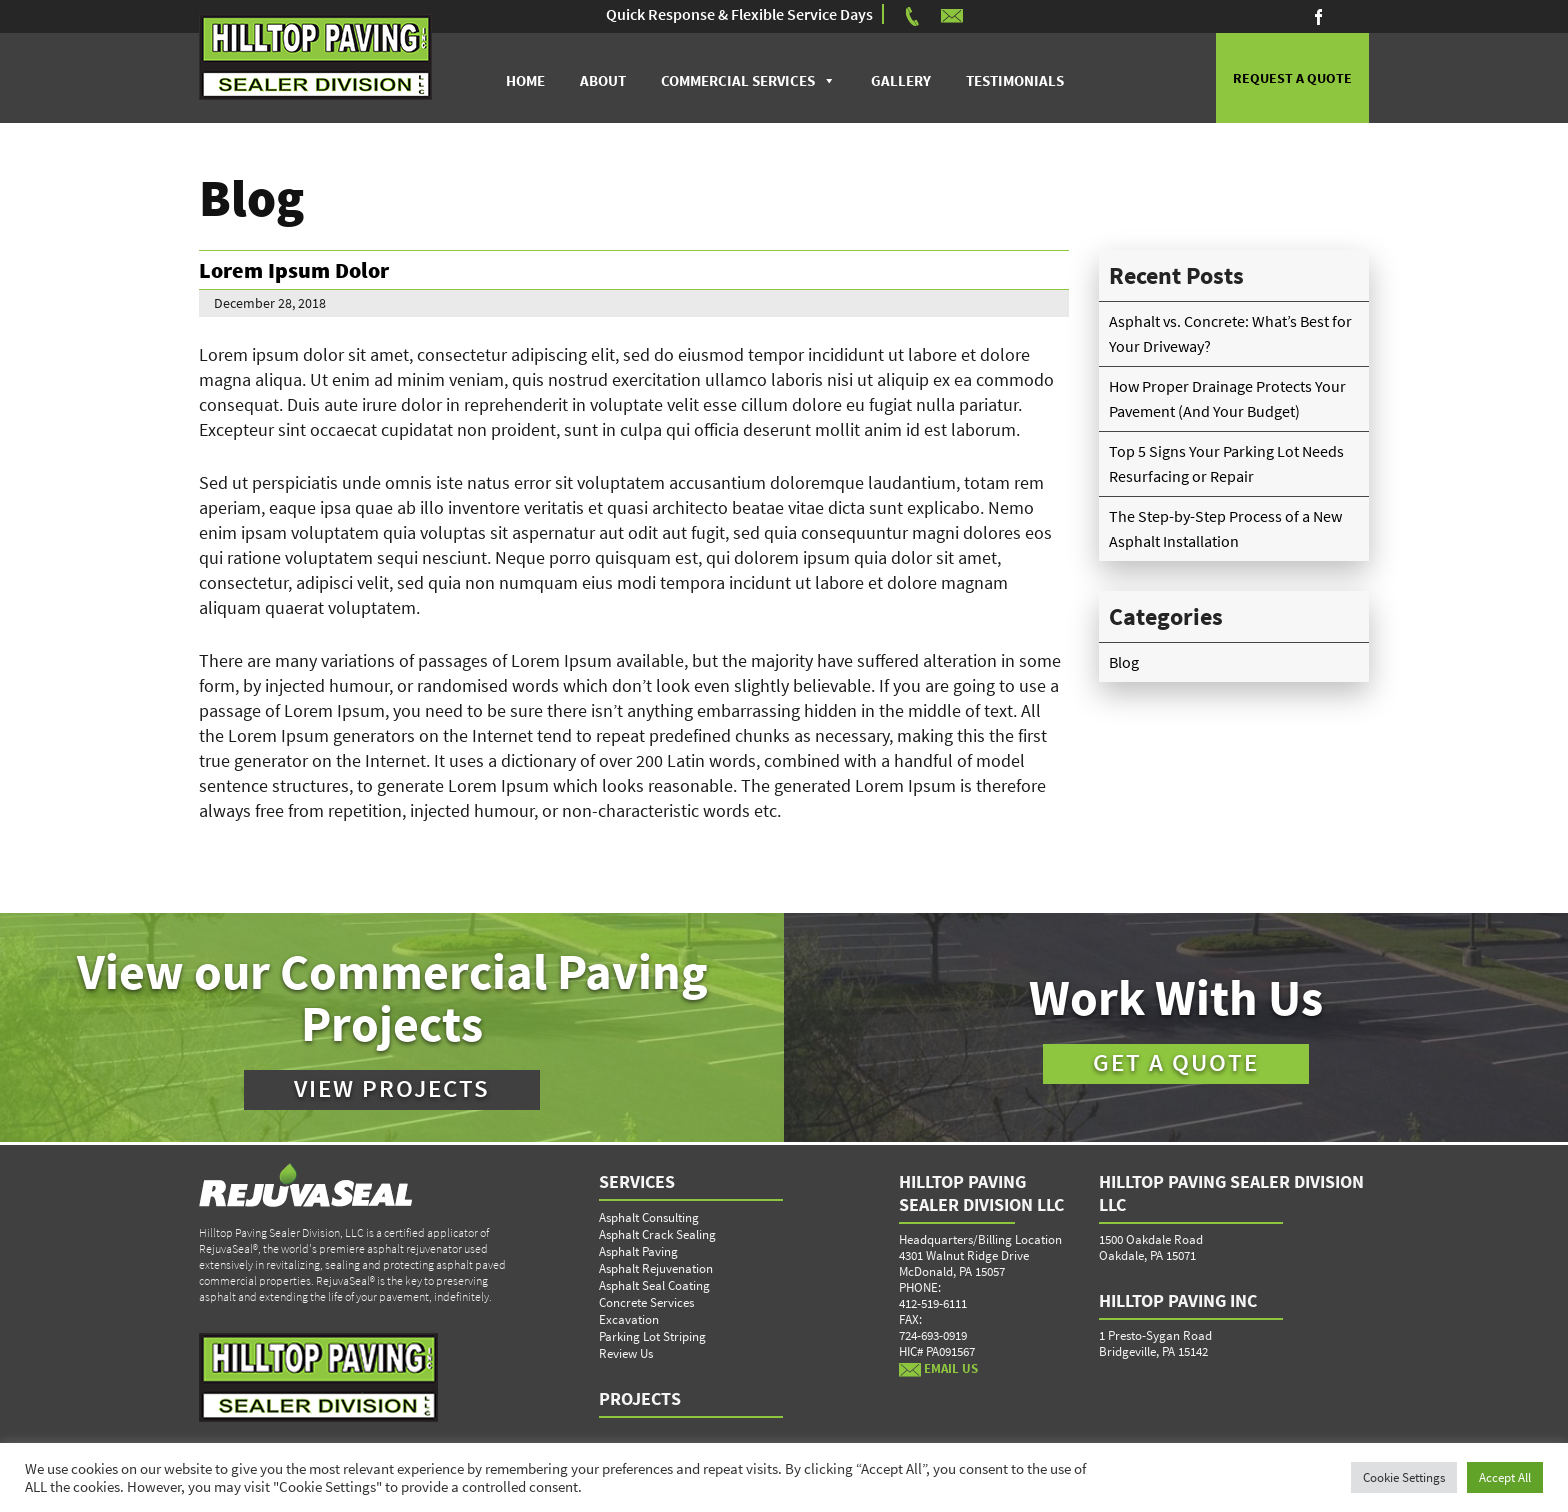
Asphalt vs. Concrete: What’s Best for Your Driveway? (1230, 333)
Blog (1124, 662)
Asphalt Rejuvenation (656, 1268)
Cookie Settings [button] (1404, 1477)
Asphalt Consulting (649, 1217)
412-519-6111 (933, 1303)
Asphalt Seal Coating (654, 1285)
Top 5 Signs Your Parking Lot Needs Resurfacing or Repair (1226, 463)
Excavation (629, 1319)
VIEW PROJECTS (392, 1088)
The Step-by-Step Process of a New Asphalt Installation (1225, 528)
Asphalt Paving (638, 1251)
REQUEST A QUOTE (1292, 78)
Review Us (626, 1353)
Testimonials (1015, 80)
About (603, 80)
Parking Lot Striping (652, 1336)
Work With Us (1176, 997)
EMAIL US (938, 1368)
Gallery (901, 80)
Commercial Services (738, 80)
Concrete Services (646, 1302)
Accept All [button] (1505, 1477)
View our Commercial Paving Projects (392, 997)
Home (525, 80)
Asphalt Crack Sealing (657, 1234)
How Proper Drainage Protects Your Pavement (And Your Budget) (1227, 398)
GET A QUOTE (1176, 1062)
